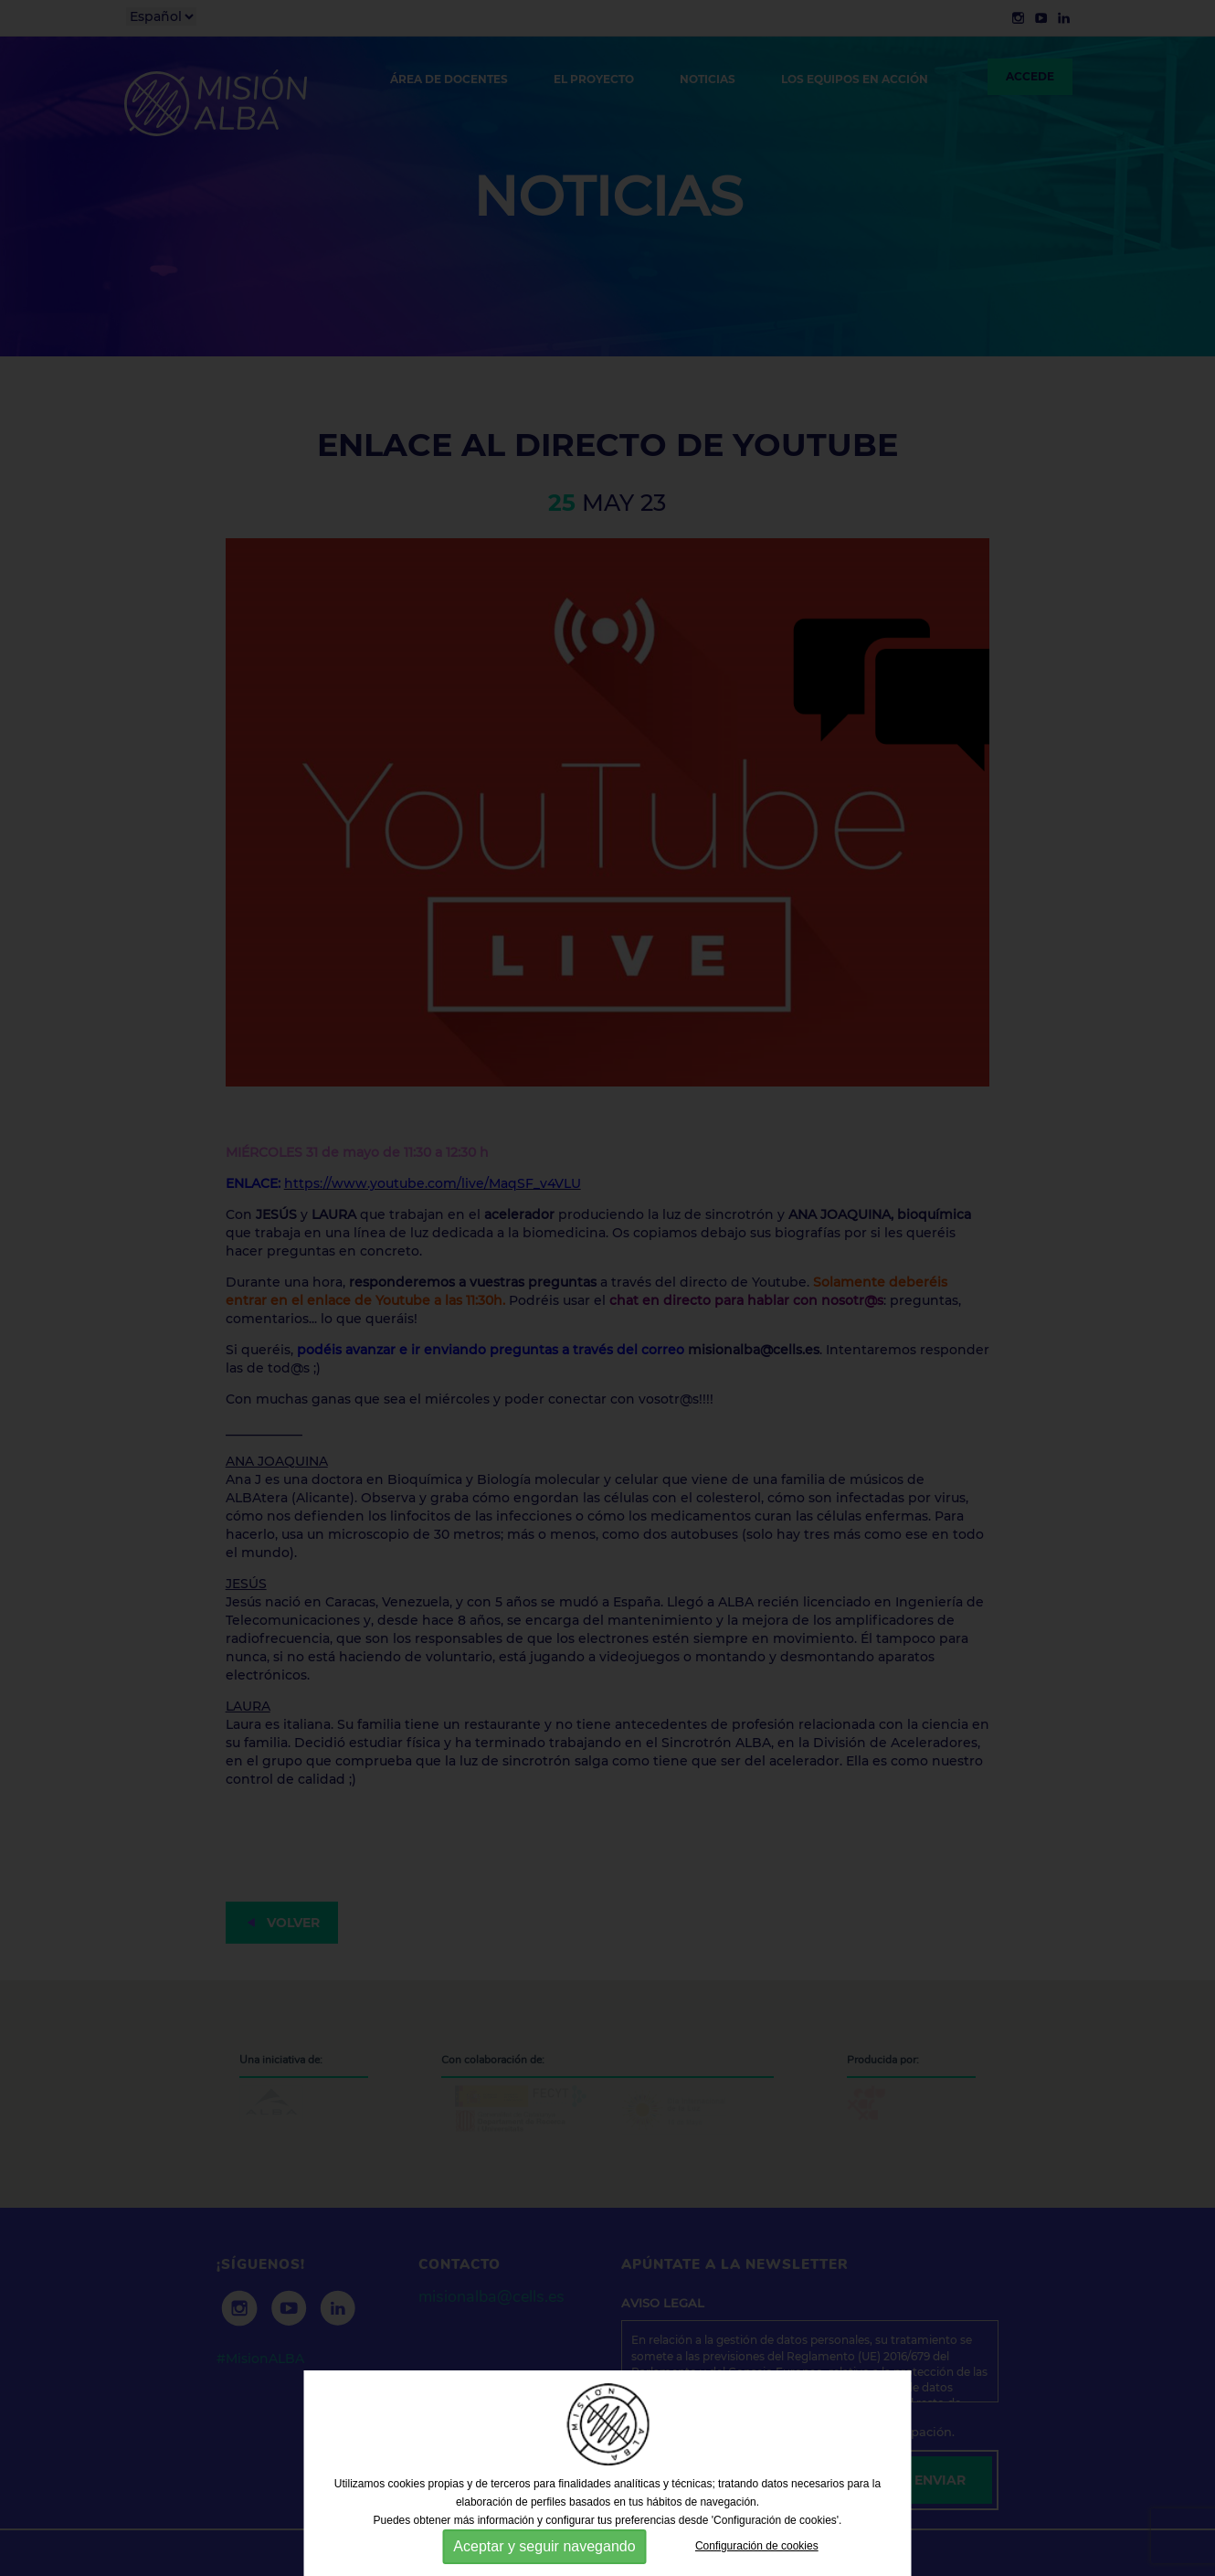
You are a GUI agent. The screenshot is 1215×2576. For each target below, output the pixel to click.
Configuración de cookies (757, 2545)
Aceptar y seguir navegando (544, 2546)
